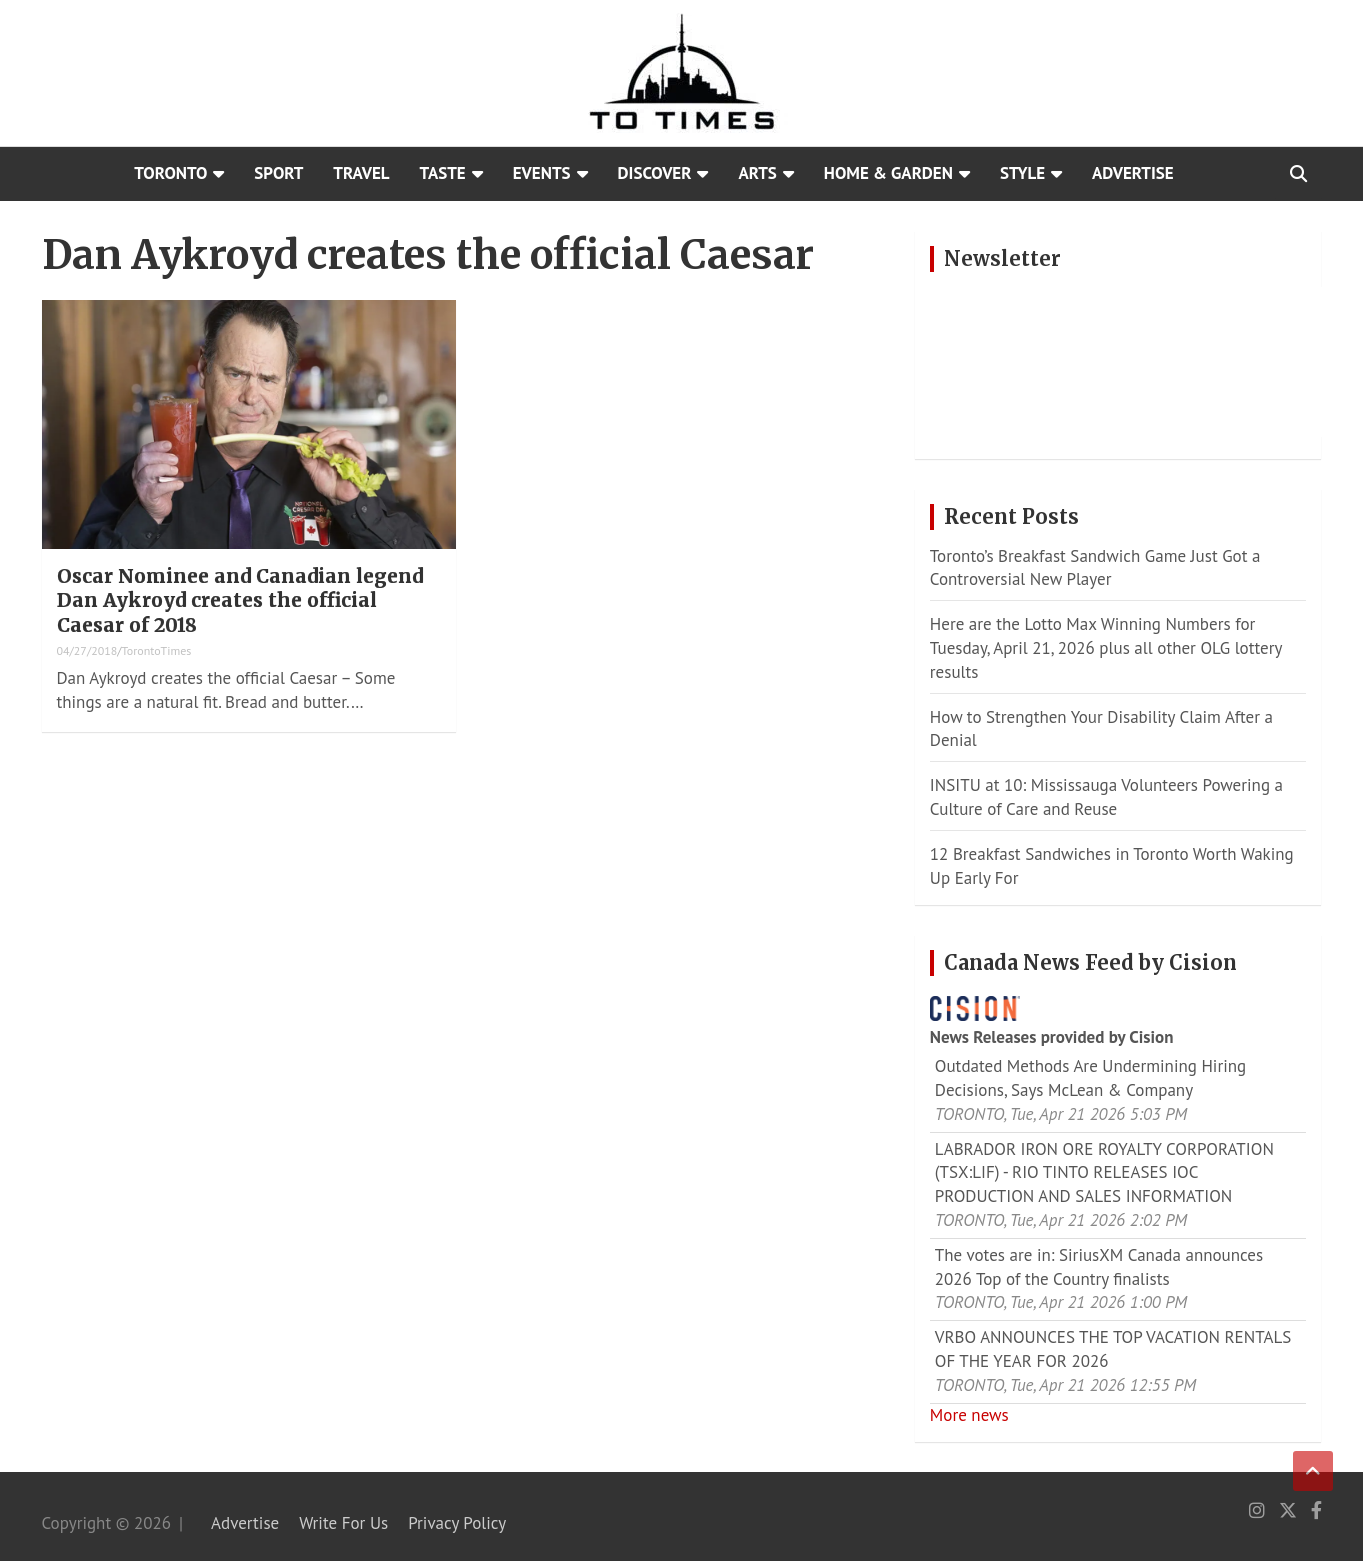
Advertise (1133, 173)
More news (969, 1415)
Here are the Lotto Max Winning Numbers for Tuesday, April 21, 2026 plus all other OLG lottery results (1106, 648)
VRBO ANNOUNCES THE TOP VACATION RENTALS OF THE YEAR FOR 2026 (1113, 1349)
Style (1022, 173)
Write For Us (343, 1523)
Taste (443, 173)
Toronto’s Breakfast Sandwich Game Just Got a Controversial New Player (1095, 568)
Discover (655, 173)
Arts (757, 173)
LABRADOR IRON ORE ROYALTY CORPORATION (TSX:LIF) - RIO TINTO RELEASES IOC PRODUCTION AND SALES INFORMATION (1104, 1173)
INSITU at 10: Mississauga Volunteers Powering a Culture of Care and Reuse (1106, 797)
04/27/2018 (87, 650)
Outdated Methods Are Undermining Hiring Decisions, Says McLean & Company (1090, 1078)
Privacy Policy (457, 1523)
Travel (361, 173)
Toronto (170, 173)
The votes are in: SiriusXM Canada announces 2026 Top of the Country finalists (1099, 1267)
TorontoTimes (157, 650)
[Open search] (1298, 174)
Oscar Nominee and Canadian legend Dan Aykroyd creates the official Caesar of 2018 (240, 600)
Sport (278, 173)
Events (542, 173)
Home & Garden (888, 173)
